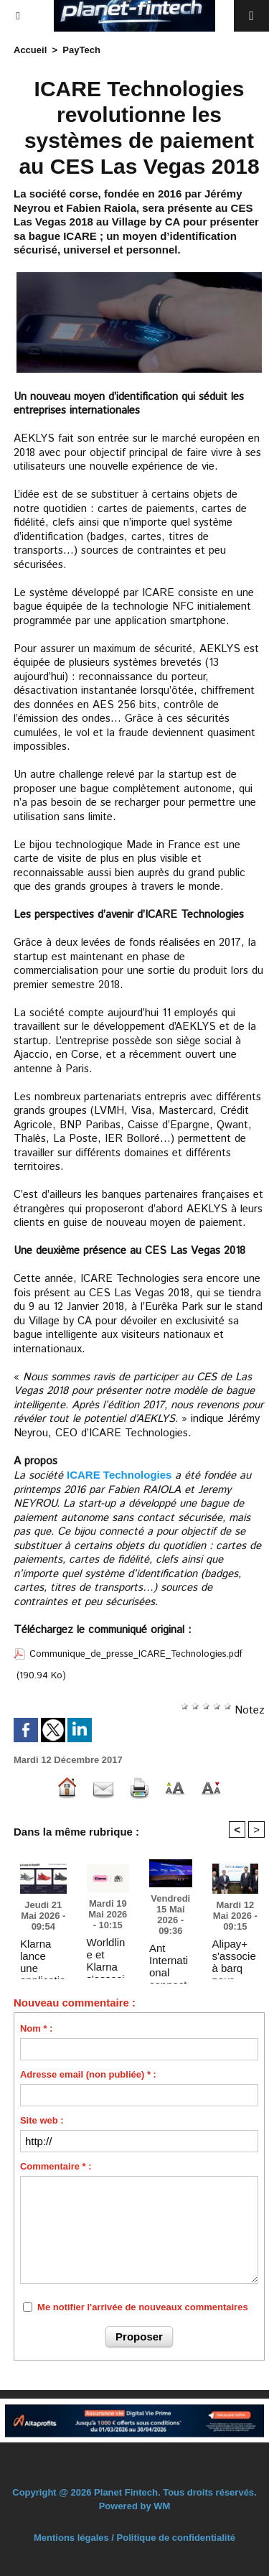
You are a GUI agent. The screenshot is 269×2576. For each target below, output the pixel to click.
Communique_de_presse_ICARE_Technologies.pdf (135, 1654)
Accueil (30, 50)
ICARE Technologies (119, 1475)
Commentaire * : (56, 2166)
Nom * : (36, 2028)
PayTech (81, 50)
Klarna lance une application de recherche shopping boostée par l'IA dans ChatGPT (42, 1955)
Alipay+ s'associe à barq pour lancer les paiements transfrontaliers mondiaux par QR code (235, 1955)
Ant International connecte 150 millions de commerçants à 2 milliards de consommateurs (169, 1960)
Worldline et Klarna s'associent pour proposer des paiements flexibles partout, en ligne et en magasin (108, 1954)
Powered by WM (135, 2506)
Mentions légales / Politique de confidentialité (134, 2537)
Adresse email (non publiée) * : (88, 2074)
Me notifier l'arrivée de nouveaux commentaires (142, 2307)
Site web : (42, 2120)
